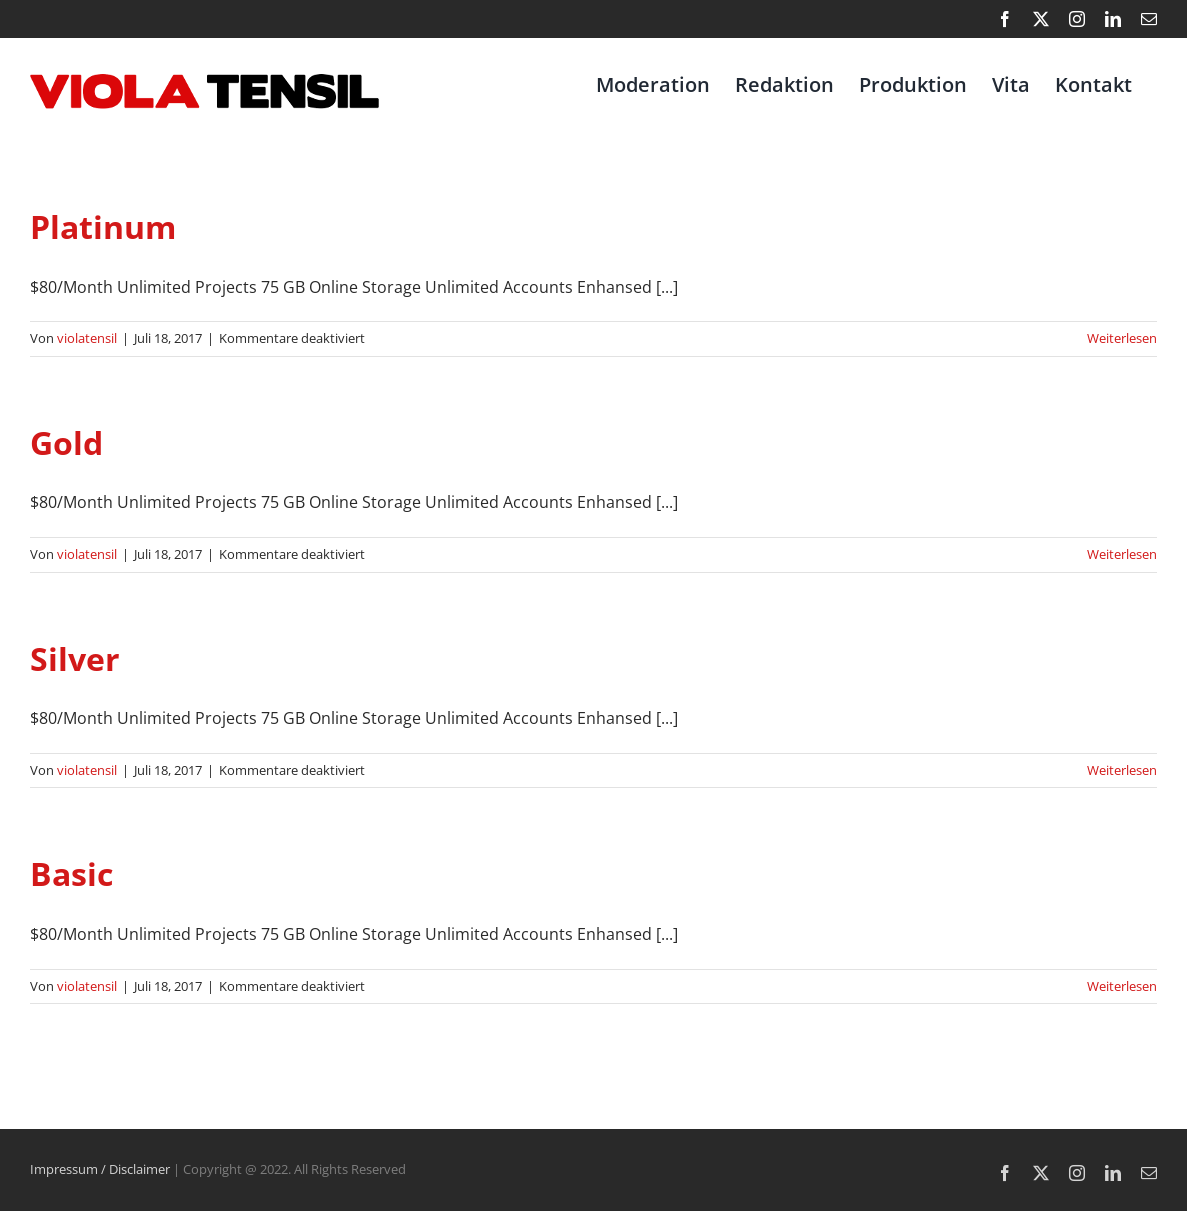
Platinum (103, 226)
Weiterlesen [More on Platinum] (1122, 338)
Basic (71, 873)
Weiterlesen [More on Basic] (1122, 986)
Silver (75, 658)
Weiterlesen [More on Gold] (1122, 554)
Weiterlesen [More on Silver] (1122, 770)
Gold (66, 442)
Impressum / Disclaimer (100, 1169)
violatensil (87, 338)
